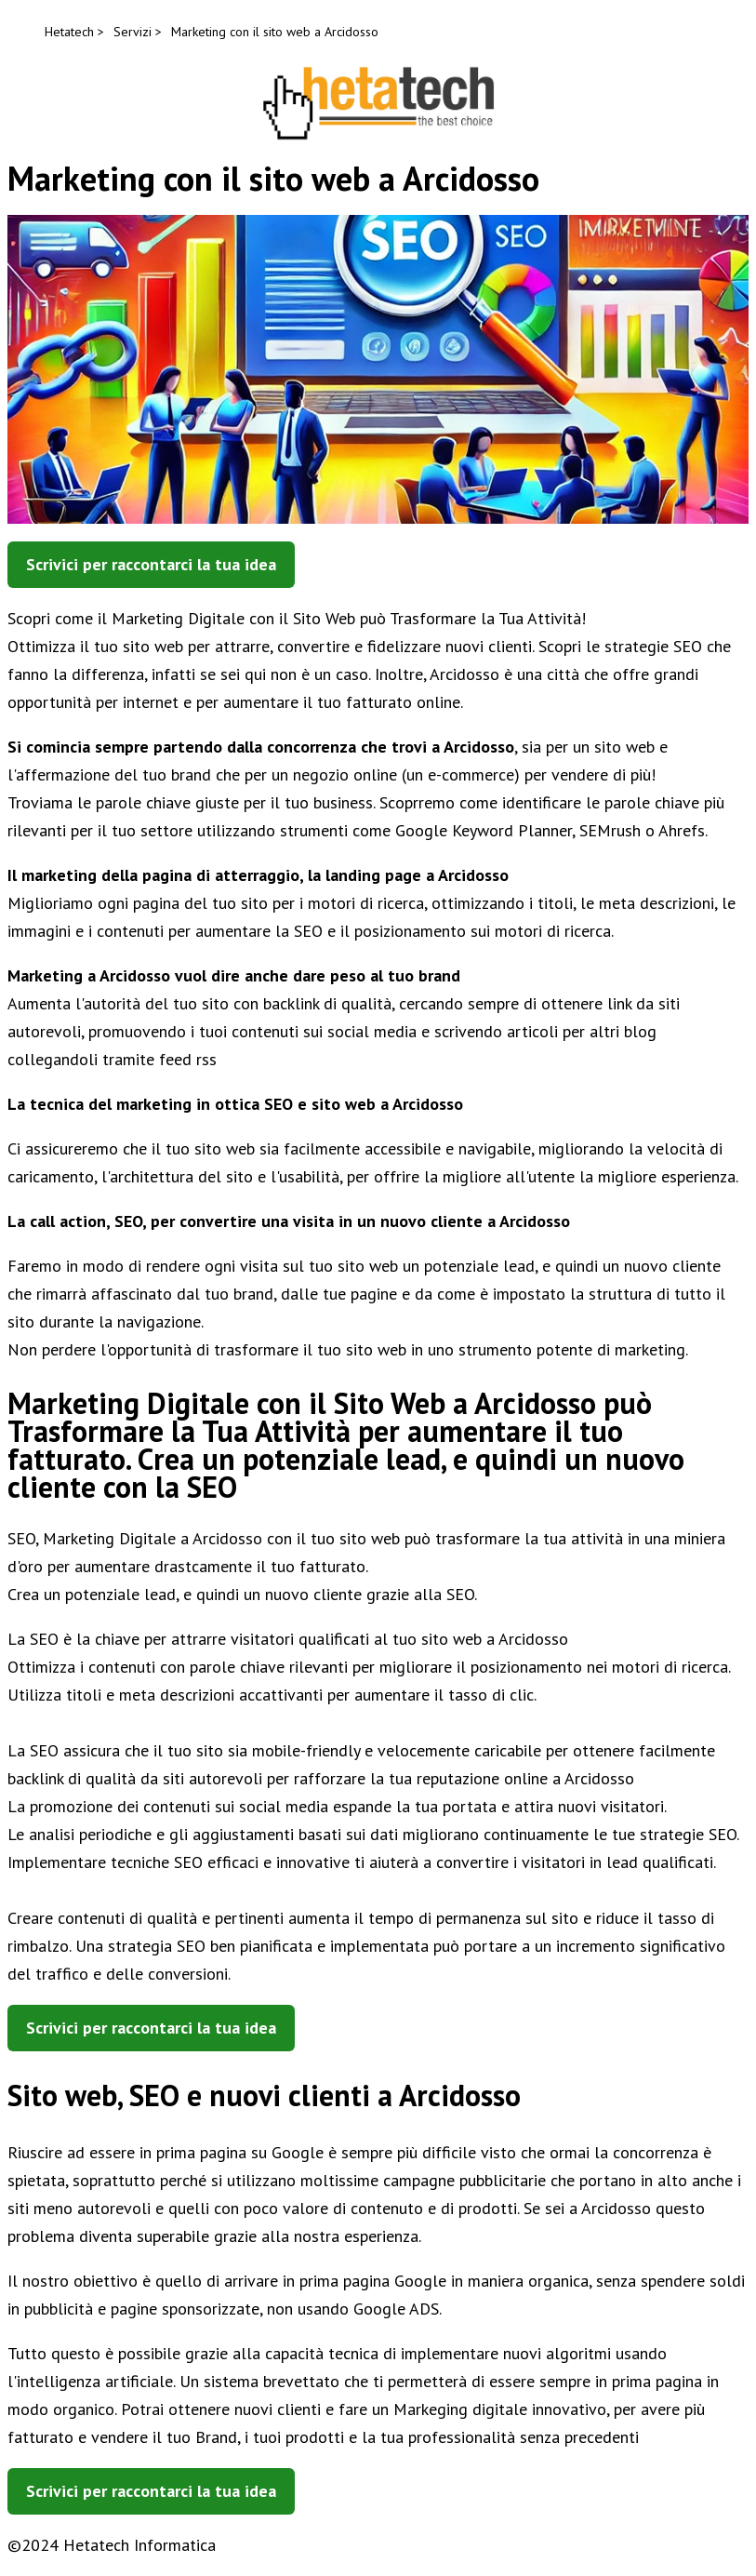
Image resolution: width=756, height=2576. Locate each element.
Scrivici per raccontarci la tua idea (151, 564)
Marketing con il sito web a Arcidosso (274, 31)
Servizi (132, 31)
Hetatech (69, 31)
